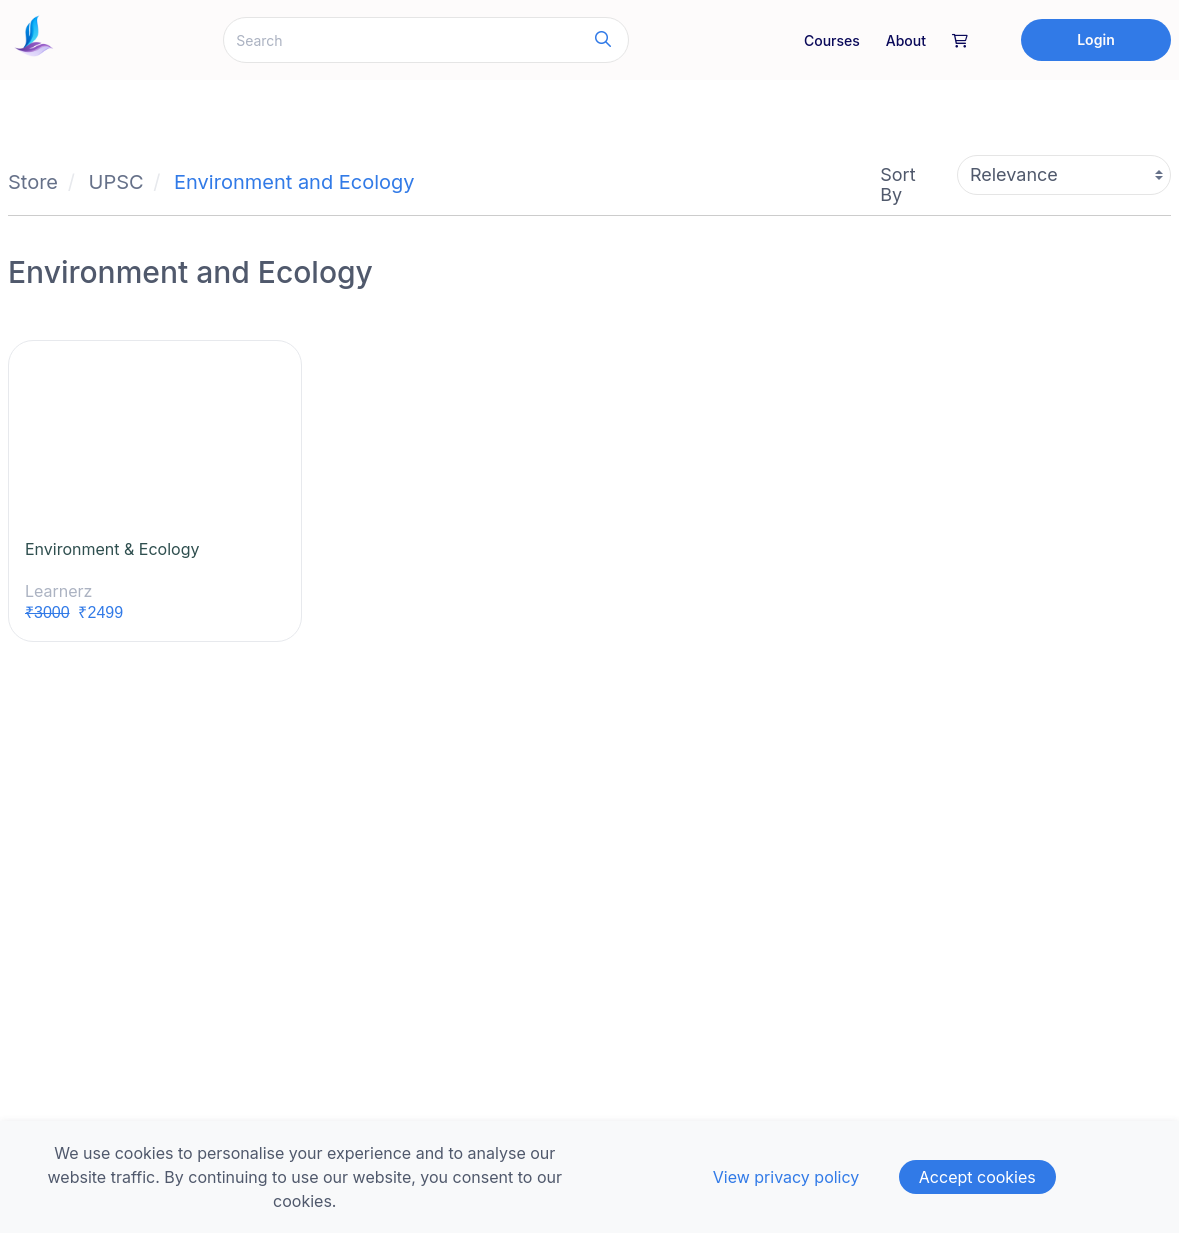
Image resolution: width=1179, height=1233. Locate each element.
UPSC (116, 182)
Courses (832, 40)
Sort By (897, 184)
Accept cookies (977, 1177)
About (906, 40)
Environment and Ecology (294, 182)
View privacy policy (786, 1177)
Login (1096, 39)
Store (33, 182)
